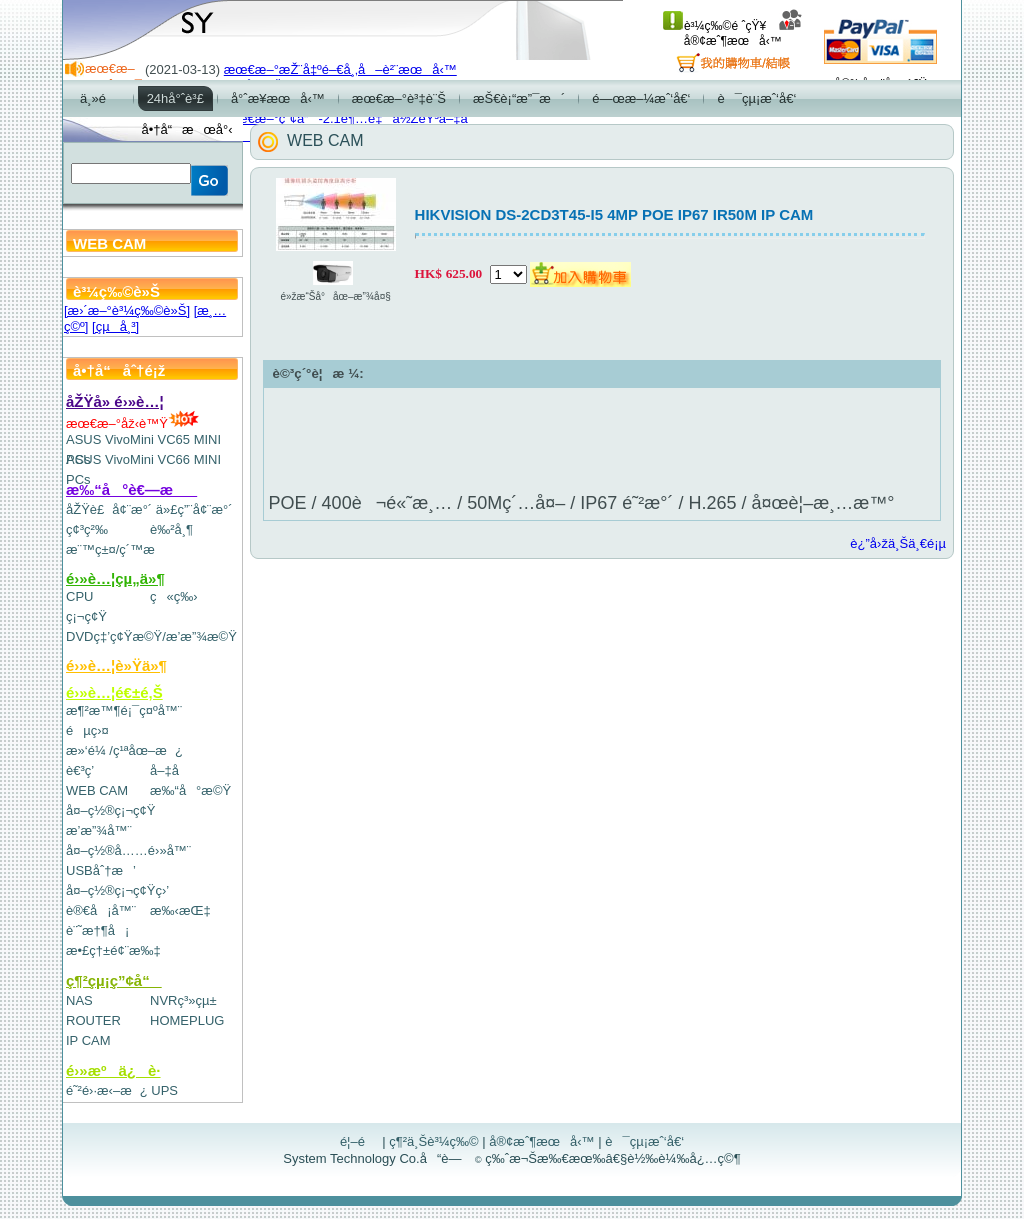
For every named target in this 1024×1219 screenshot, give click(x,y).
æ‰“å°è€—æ (131, 489)
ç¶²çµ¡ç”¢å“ (114, 980)
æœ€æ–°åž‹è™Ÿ (132, 423)
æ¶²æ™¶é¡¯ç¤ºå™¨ (124, 710)
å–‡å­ (169, 770)
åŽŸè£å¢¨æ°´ (109, 509)
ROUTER (93, 1020)
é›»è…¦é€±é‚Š (114, 692)
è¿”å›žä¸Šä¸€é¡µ (898, 543)
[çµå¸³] (115, 326)
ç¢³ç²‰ (87, 529)
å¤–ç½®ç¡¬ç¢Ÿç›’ (117, 890)
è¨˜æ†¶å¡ (97, 930)
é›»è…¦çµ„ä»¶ (115, 578)
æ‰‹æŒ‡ (180, 910)
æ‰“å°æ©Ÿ (190, 790)
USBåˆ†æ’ (100, 870)
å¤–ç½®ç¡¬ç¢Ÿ (110, 810)
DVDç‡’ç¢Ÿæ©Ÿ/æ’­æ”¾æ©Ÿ (151, 636)
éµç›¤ (87, 730)
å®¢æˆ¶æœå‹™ (743, 33)
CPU (79, 596)
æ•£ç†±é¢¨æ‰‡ (113, 950)
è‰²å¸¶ (171, 529)
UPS (164, 1090)
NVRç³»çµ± (183, 1000)
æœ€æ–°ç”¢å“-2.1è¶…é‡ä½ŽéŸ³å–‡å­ (351, 118)
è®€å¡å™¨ (101, 910)
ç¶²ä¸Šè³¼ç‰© (434, 1141)
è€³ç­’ (80, 770)
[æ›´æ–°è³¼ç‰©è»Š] (127, 310)
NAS (79, 1000)
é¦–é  (359, 1141)
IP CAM (88, 1040)
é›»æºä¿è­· (113, 1070)
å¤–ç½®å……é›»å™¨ (128, 850)
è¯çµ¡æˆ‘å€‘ (644, 1141)
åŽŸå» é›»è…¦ (115, 401)
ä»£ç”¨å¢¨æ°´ (194, 509)
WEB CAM (97, 790)
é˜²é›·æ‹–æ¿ (107, 1090)
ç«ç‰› (174, 596)
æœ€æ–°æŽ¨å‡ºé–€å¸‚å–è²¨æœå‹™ (340, 69)
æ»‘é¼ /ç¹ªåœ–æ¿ (124, 750)
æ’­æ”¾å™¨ (99, 830)
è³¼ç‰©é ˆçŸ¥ (714, 26)
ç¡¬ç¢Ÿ (86, 616)
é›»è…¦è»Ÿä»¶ (116, 665)
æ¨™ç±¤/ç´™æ (119, 549)
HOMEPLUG (187, 1020)
